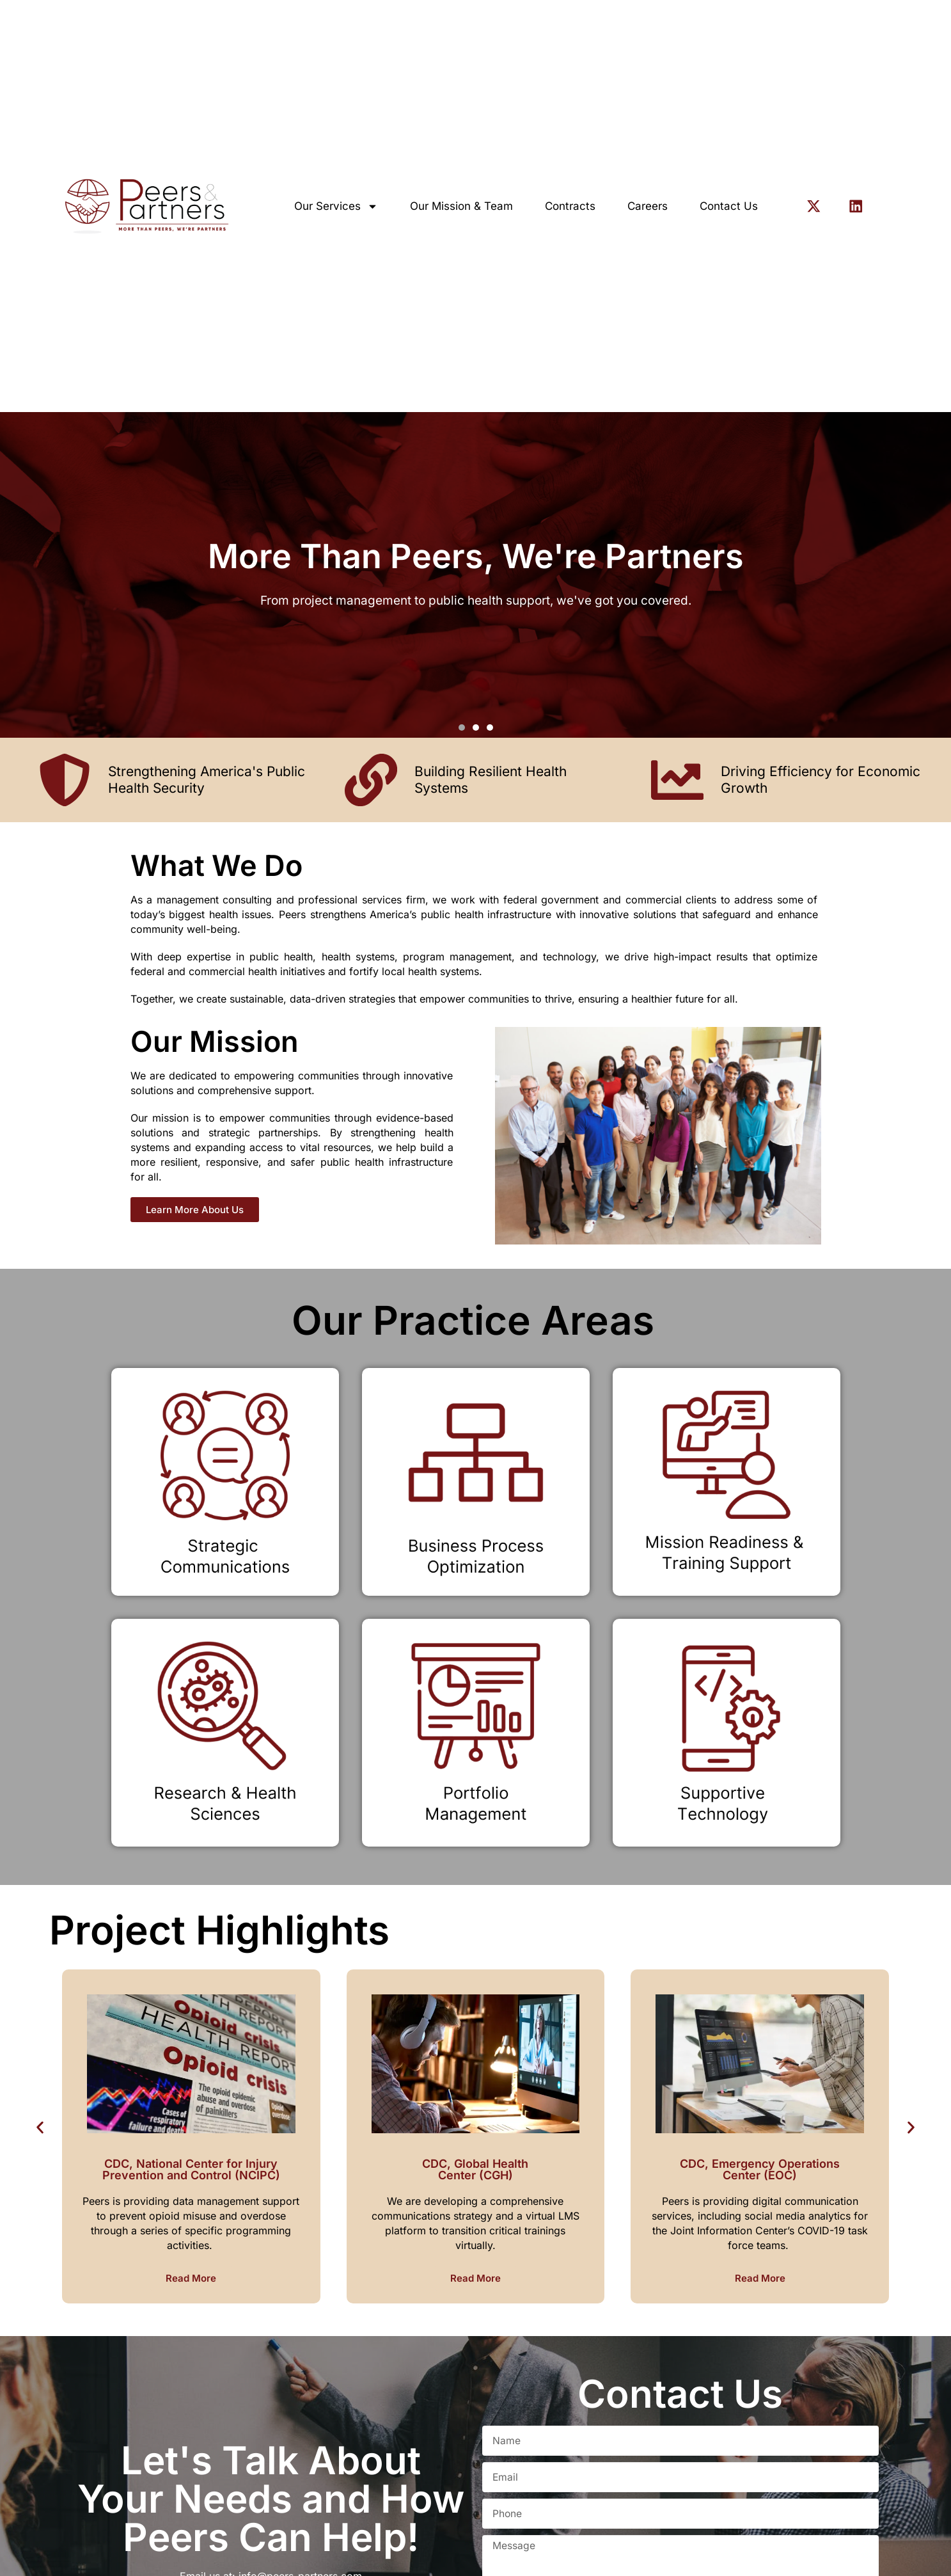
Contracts (570, 206)
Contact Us (729, 206)
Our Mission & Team (461, 206)
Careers (647, 206)
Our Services (336, 206)
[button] (462, 727)
